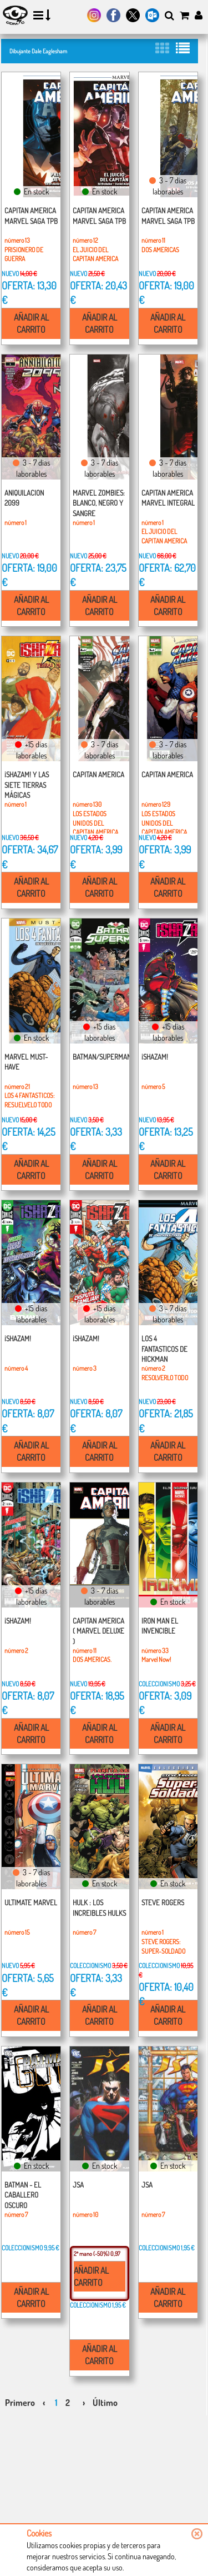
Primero (20, 2403)
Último (105, 2403)
